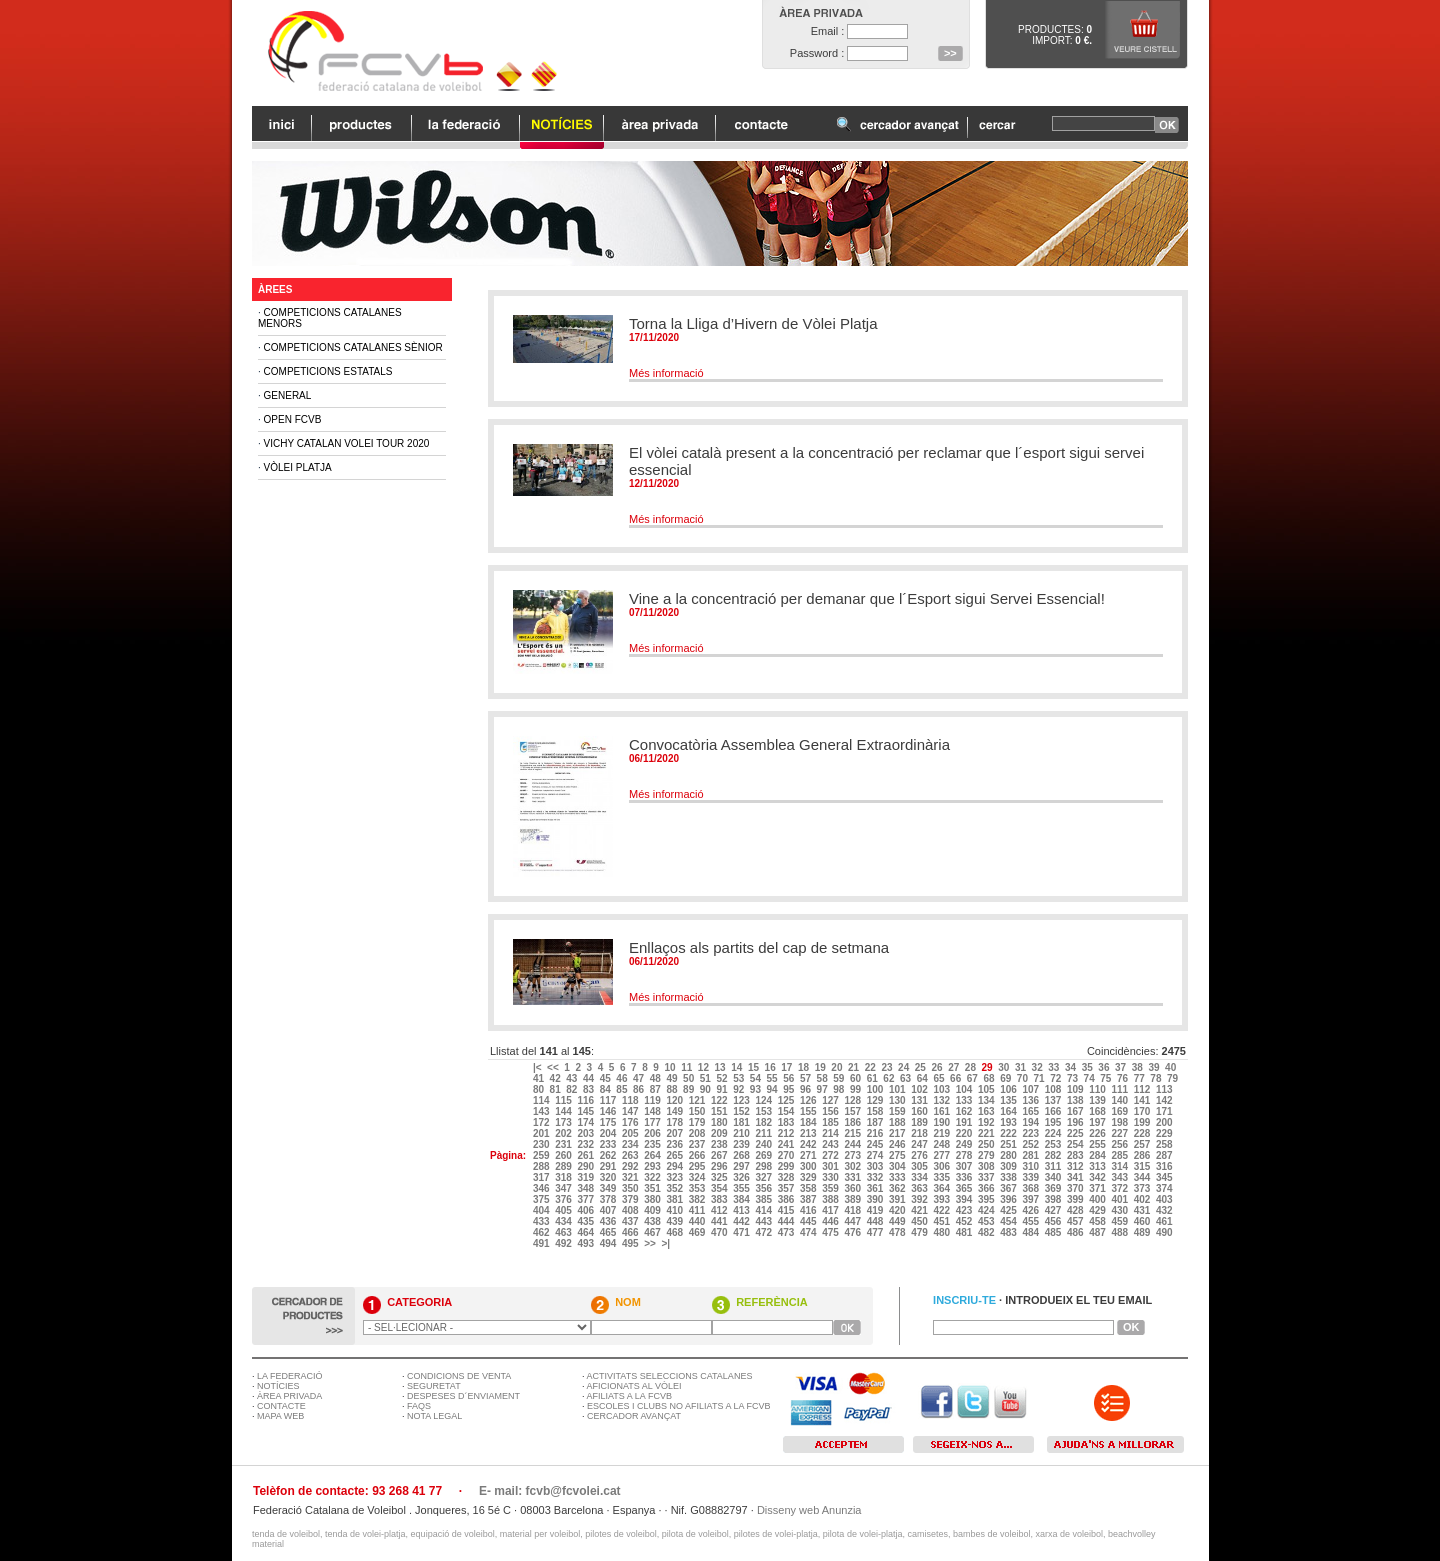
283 (1076, 1155)
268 (742, 1155)
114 (542, 1100)
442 (742, 1221)
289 (564, 1166)
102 (920, 1089)
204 (609, 1133)
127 (831, 1100)
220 (965, 1133)
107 (1031, 1089)
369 (1054, 1188)
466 (631, 1232)
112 (1143, 1089)
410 (675, 1210)
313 (1098, 1166)
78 (1157, 1078)
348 (586, 1188)
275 (898, 1155)
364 (942, 1188)
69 (1007, 1078)
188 (898, 1122)
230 (542, 1144)
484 (1031, 1232)
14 (738, 1067)
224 (1054, 1133)
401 (1120, 1199)
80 (540, 1089)
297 (742, 1166)
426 (1031, 1210)
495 (631, 1243)
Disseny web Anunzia (809, 1510)
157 (853, 1111)
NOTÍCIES (278, 1386)
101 (898, 1089)
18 (805, 1067)
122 (720, 1100)
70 (1024, 1078)
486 (1076, 1232)
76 (1124, 1078)
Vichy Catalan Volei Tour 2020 (347, 443)
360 (853, 1188)
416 (809, 1210)
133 (965, 1100)
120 (675, 1100)
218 (920, 1133)
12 (705, 1067)
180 (720, 1122)
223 (1031, 1133)
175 (609, 1122)
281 (1031, 1155)
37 (1122, 1067)
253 (1054, 1144)
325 (720, 1177)
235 (653, 1144)
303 (876, 1166)
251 (1009, 1144)
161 (942, 1111)
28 (972, 1067)
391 (898, 1199)
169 (1120, 1111)
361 (876, 1188)
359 (831, 1188)
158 (876, 1111)
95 (790, 1089)
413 (742, 1210)
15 (755, 1067)
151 (720, 1111)
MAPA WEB (280, 1416)
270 (787, 1155)
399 (1076, 1199)
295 (698, 1166)
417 (831, 1210)
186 (853, 1122)
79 (1174, 1078)
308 (987, 1166)
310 (1031, 1166)
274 (876, 1155)
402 (1143, 1199)
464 (586, 1232)
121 (698, 1100)
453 (987, 1221)
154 (787, 1111)
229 (1165, 1133)
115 (564, 1100)
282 (1054, 1155)
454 (1009, 1221)
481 (965, 1232)
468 (675, 1232)
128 (853, 1100)
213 (809, 1133)
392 (920, 1199)
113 (1165, 1089)
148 (653, 1111)
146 (609, 1111)
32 (1039, 1067)
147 (631, 1111)
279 (987, 1155)
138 (1076, 1100)
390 (876, 1199)
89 (690, 1089)
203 (586, 1133)
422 (942, 1210)
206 (653, 1133)
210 (742, 1133)
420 (898, 1210)
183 (787, 1122)
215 (853, 1133)
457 (1076, 1221)
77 (1141, 1078)
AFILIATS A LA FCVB (629, 1396)
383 (720, 1199)
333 (898, 1177)
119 (653, 1100)
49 (673, 1078)
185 (831, 1122)
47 (640, 1078)
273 (853, 1155)
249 (965, 1144)
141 (1143, 1100)
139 (1098, 1100)
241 (787, 1144)
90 (707, 1089)
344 (1143, 1177)
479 (920, 1232)
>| (666, 1243)
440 (698, 1221)
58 (824, 1078)
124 (764, 1100)
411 (698, 1210)
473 (787, 1232)
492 (564, 1243)
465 (609, 1232)
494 (609, 1243)
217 (898, 1133)
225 (1076, 1133)
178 (675, 1122)
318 (564, 1177)
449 (898, 1221)
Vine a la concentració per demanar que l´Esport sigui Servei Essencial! (867, 598)
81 (557, 1089)
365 (965, 1188)
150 (698, 1111)
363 (920, 1188)
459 (1120, 1221)
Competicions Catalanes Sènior (353, 347)
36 (1105, 1067)
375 (542, 1199)
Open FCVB (293, 419)
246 (898, 1144)
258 (1165, 1144)
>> (651, 1243)
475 (831, 1232)
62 (890, 1078)
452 (965, 1221)
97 (824, 1089)
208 (698, 1133)
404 (542, 1210)
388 (831, 1199)
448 (876, 1221)
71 (1041, 1078)
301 (831, 1166)
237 (698, 1144)
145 (586, 1111)
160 (920, 1111)
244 (853, 1144)
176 (631, 1122)
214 (831, 1133)
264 (653, 1155)
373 (1143, 1188)
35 (1089, 1067)
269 (764, 1155)
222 (1009, 1133)
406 (586, 1210)
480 (942, 1232)
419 (876, 1210)
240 (764, 1144)
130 (898, 1100)
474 (809, 1232)
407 (609, 1210)
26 (938, 1067)
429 (1098, 1210)
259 (542, 1155)
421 (920, 1210)
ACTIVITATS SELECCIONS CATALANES (670, 1376)
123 (742, 1100)
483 (1009, 1232)
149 (675, 1111)
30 (1005, 1067)
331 (853, 1177)
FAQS (419, 1406)
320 (609, 1177)
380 (653, 1199)
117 (609, 1100)
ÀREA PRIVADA (289, 1396)
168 (1098, 1111)
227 (1120, 1133)
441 (720, 1221)
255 (1098, 1144)
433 (542, 1221)
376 (564, 1199)
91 (723, 1089)
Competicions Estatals (328, 371)
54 (757, 1078)
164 (1009, 1111)
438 (653, 1221)
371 (1098, 1188)
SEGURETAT (434, 1386)
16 (772, 1067)
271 (809, 1155)
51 (707, 1078)
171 (1165, 1111)
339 (1031, 1177)
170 (1143, 1111)
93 (757, 1089)
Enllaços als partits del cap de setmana (759, 947)
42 (557, 1078)
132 (942, 1100)
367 (1009, 1188)
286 (1143, 1155)
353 (698, 1188)
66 (957, 1078)
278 (965, 1155)
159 (898, 1111)
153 (764, 1111)
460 (1143, 1221)
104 (965, 1089)
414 (764, 1210)
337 (987, 1177)
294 (675, 1166)
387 (809, 1199)
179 (698, 1122)
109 (1076, 1089)
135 (1009, 1100)
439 (675, 1221)
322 (653, 1177)
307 (965, 1166)
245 (876, 1144)
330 (831, 1177)
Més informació (666, 373)
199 (1143, 1122)
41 (540, 1078)
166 (1054, 1111)
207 (675, 1133)
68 (990, 1078)
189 (920, 1122)
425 (1009, 1210)
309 (1009, 1166)
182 (764, 1122)
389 (853, 1199)
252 (1031, 1144)
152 (742, 1111)
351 (653, 1188)
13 (722, 1067)
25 (922, 1067)
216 (876, 1133)
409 (653, 1210)
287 (1165, 1155)
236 (675, 1144)
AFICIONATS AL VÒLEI (634, 1386)
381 (675, 1199)
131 (920, 1100)
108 (1054, 1089)
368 (1031, 1188)
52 (723, 1078)
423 (965, 1210)
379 (631, 1199)
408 (631, 1210)
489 (1143, 1232)
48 (657, 1078)
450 (920, 1221)
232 (586, 1144)
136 (1031, 1100)
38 (1139, 1067)
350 (631, 1188)
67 (974, 1078)
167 (1076, 1111)
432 (1165, 1210)
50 (690, 1078)
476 (853, 1232)
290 (586, 1166)
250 (987, 1144)
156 (831, 1111)
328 (787, 1177)
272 (831, 1155)
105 (987, 1089)
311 (1054, 1166)
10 (671, 1067)
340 (1054, 1177)
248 (942, 1144)
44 (590, 1078)
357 (787, 1188)
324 (698, 1177)
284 (1098, 1155)
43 (573, 1078)
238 (720, 1144)
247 (920, 1144)
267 (720, 1155)
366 (987, 1188)
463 (564, 1232)
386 (787, 1199)
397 (1031, 1199)
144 (564, 1111)
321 (631, 1177)
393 (942, 1199)
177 (653, 1122)
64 (924, 1078)
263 (631, 1155)
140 (1120, 1100)
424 (987, 1210)
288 (542, 1166)
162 (965, 1111)
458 (1098, 1221)
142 (1165, 1100)
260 (564, 1155)
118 (631, 1100)
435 (586, 1221)
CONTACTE (281, 1406)
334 (920, 1177)
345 (1165, 1177)
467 (653, 1232)
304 (898, 1166)
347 (564, 1188)
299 (787, 1166)
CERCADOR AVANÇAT (634, 1416)
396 (1009, 1199)
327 (764, 1177)
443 (764, 1221)
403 (1165, 1199)
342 (1098, 1177)
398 (1054, 1199)
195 (1054, 1122)
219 (942, 1133)
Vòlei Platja (298, 467)
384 (742, 1199)
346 (542, 1188)
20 (838, 1067)
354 (720, 1188)
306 (942, 1166)
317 (542, 1177)
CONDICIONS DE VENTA (459, 1376)
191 (965, 1122)
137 (1054, 1100)
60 (857, 1078)
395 (987, 1199)
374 (1165, 1188)
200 (1165, 1122)
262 (609, 1155)
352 (675, 1188)
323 (675, 1177)
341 (1076, 1177)
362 (898, 1188)
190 (942, 1122)
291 (609, 1166)
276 (920, 1155)
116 (586, 1100)
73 (1074, 1078)
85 (623, 1089)
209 (720, 1133)
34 (1072, 1067)
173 (564, 1122)
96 (807, 1089)
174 (586, 1122)
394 (965, 1199)
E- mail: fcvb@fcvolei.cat (550, 1491)
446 (831, 1221)
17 (788, 1067)
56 (790, 1078)
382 (698, 1199)
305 (920, 1166)
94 (774, 1089)
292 (631, 1166)
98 (840, 1089)
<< (554, 1067)
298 (764, 1166)
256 (1120, 1144)
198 (1120, 1122)
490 (1165, 1232)
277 (942, 1155)
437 (631, 1221)
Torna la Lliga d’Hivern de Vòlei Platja (753, 323)
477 (876, 1232)
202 (564, 1133)
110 (1098, 1089)
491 (542, 1243)
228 (1143, 1133)
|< (538, 1067)
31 (1022, 1067)
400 (1098, 1199)
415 (787, 1210)
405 (564, 1210)
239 (742, 1144)
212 (787, 1133)
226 (1098, 1133)
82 (573, 1089)
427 (1054, 1210)
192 (987, 1122)
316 (1165, 1166)
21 (855, 1067)
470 (720, 1232)
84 (607, 1089)
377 (586, 1199)
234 (631, 1144)
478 (898, 1232)
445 (809, 1221)
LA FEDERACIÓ (290, 1376)
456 (1054, 1221)
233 (609, 1144)
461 (1165, 1221)
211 (764, 1133)
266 (698, 1155)
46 (623, 1078)
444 (787, 1221)
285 (1120, 1155)
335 (942, 1177)
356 (764, 1188)
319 (586, 1177)
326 (742, 1177)
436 (609, 1221)
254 (1076, 1144)
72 (1057, 1078)
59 (840, 1078)
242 (809, 1144)
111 (1120, 1089)
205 (631, 1133)
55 (774, 1078)
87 (657, 1089)
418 (853, 1210)
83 (590, 1089)
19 (822, 1067)
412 (720, 1210)
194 (1031, 1122)
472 (764, 1232)
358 (809, 1188)
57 (807, 1078)
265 (675, 1155)
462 (542, 1232)
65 (940, 1078)
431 (1143, 1210)
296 (720, 1166)
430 (1120, 1210)
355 (742, 1188)
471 (742, 1232)
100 (876, 1089)
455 (1031, 1221)
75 (1107, 1078)
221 (987, 1133)
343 (1120, 1177)
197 (1098, 1122)
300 (809, 1166)
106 (1009, 1089)
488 (1120, 1232)
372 (1120, 1188)
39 (1155, 1067)
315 (1143, 1166)
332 (876, 1177)
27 (955, 1067)
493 (586, 1243)
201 (542, 1133)
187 (876, 1122)
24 (905, 1067)
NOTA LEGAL (434, 1416)
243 (831, 1144)
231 (564, 1144)
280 (1009, 1155)
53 (740, 1078)
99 (857, 1089)
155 (809, 1111)
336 (965, 1177)
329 (809, 1177)
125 (787, 1100)
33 (1055, 1067)
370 (1076, 1188)
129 (876, 1100)
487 (1098, 1232)
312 (1076, 1166)
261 (586, 1155)
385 (764, 1199)
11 (688, 1067)
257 (1143, 1144)
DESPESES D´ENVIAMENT (463, 1396)
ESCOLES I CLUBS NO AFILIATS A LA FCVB (678, 1406)
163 (987, 1111)
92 (740, 1089)
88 (673, 1089)
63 (907, 1078)
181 (742, 1122)
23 (888, 1067)
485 (1054, 1232)
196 (1076, 1122)
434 (564, 1221)
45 (607, 1078)
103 (942, 1089)
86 (640, 1089)
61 (874, 1078)
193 (1009, 1122)
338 (1009, 1177)
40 (1172, 1067)
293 (653, 1166)
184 (809, 1122)
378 (609, 1199)
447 (853, 1221)
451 (942, 1221)
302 (853, 1166)
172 (542, 1122)
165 (1031, 1111)
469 (698, 1232)
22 (872, 1067)
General (288, 395)
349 (609, 1188)
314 (1120, 1166)
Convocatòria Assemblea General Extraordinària (789, 744)
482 (987, 1232)
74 (1091, 1078)
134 (987, 1100)
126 (809, 1100)
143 (542, 1111)
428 (1076, 1210)
